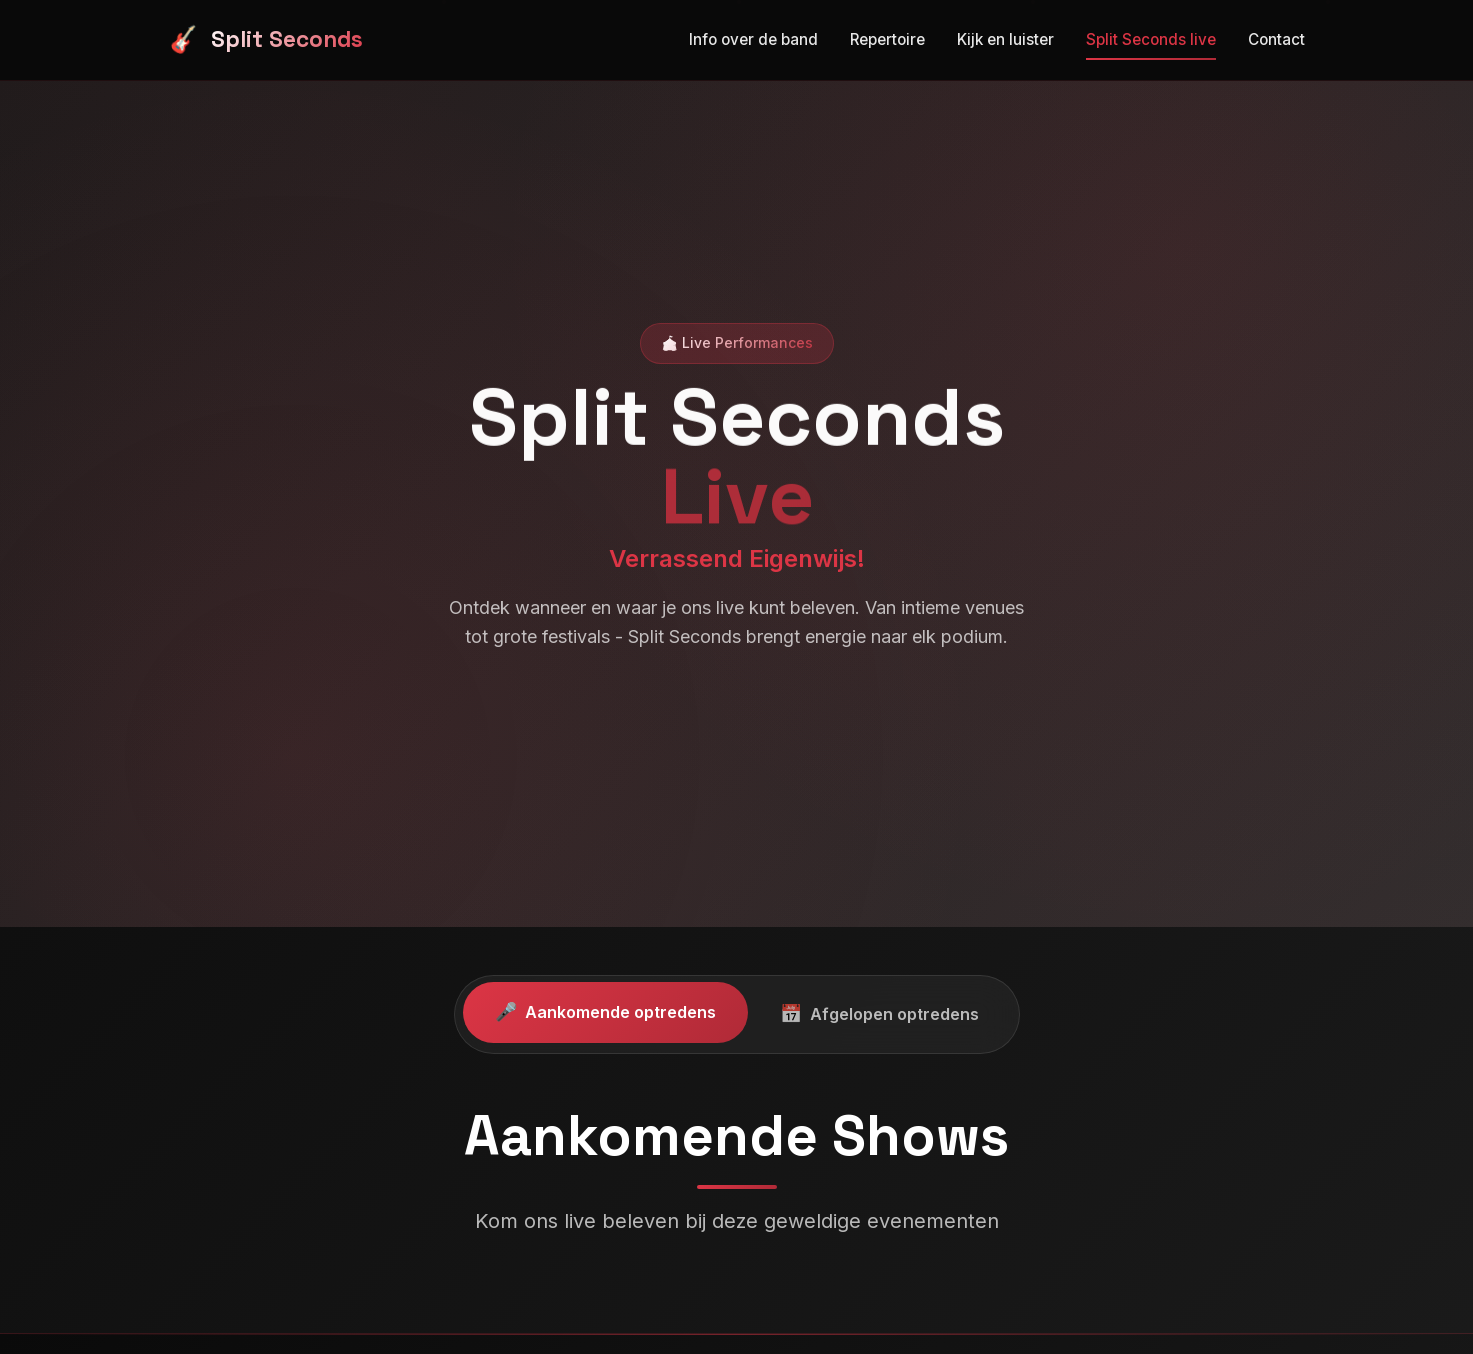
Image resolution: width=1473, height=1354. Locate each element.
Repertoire (887, 39)
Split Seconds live (1151, 36)
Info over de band (753, 39)
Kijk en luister (1005, 38)
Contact (1276, 31)
